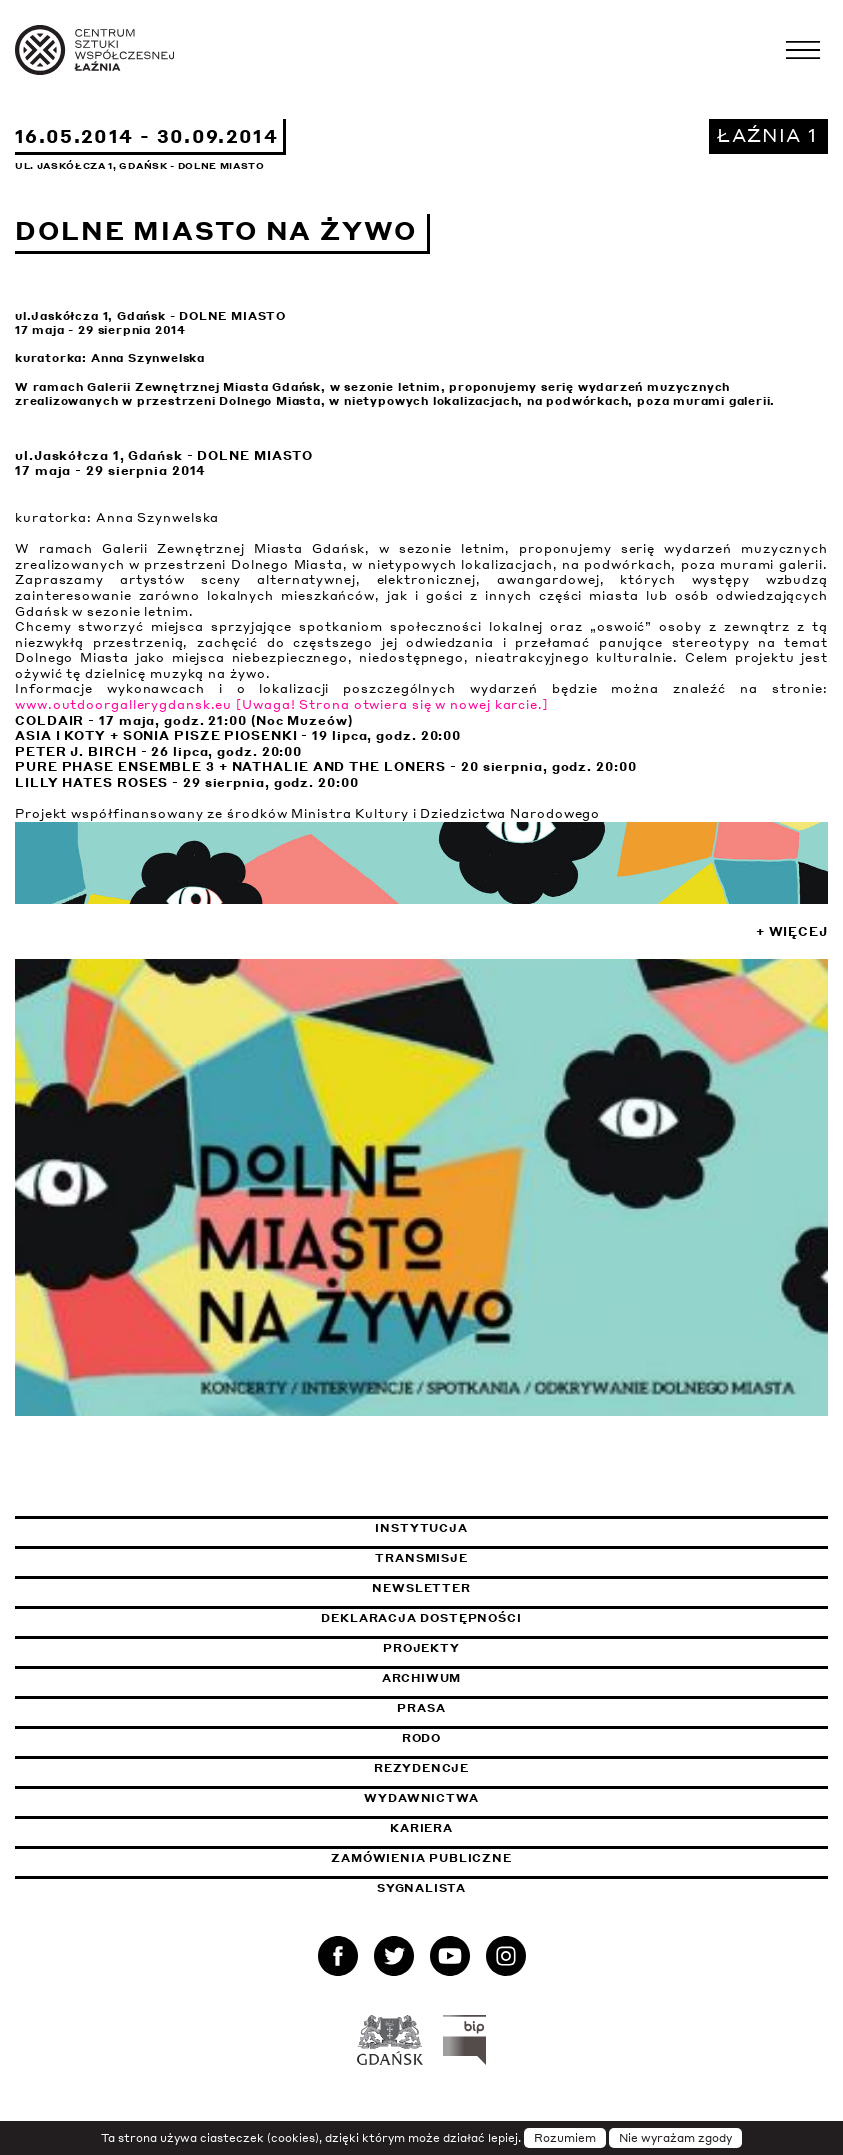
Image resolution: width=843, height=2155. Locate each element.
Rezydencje (421, 1768)
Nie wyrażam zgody (675, 2138)
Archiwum (422, 1678)
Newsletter (421, 1588)
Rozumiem (565, 2138)
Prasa (421, 1708)
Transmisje (515, 1558)
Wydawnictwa (421, 1798)
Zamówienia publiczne (471, 1858)
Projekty (421, 1648)
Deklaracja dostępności (421, 1618)
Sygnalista (421, 1888)
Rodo (421, 1738)
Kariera (421, 1828)
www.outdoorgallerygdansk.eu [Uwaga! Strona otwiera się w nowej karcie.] (282, 704)
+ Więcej (792, 931)
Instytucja (421, 1528)
